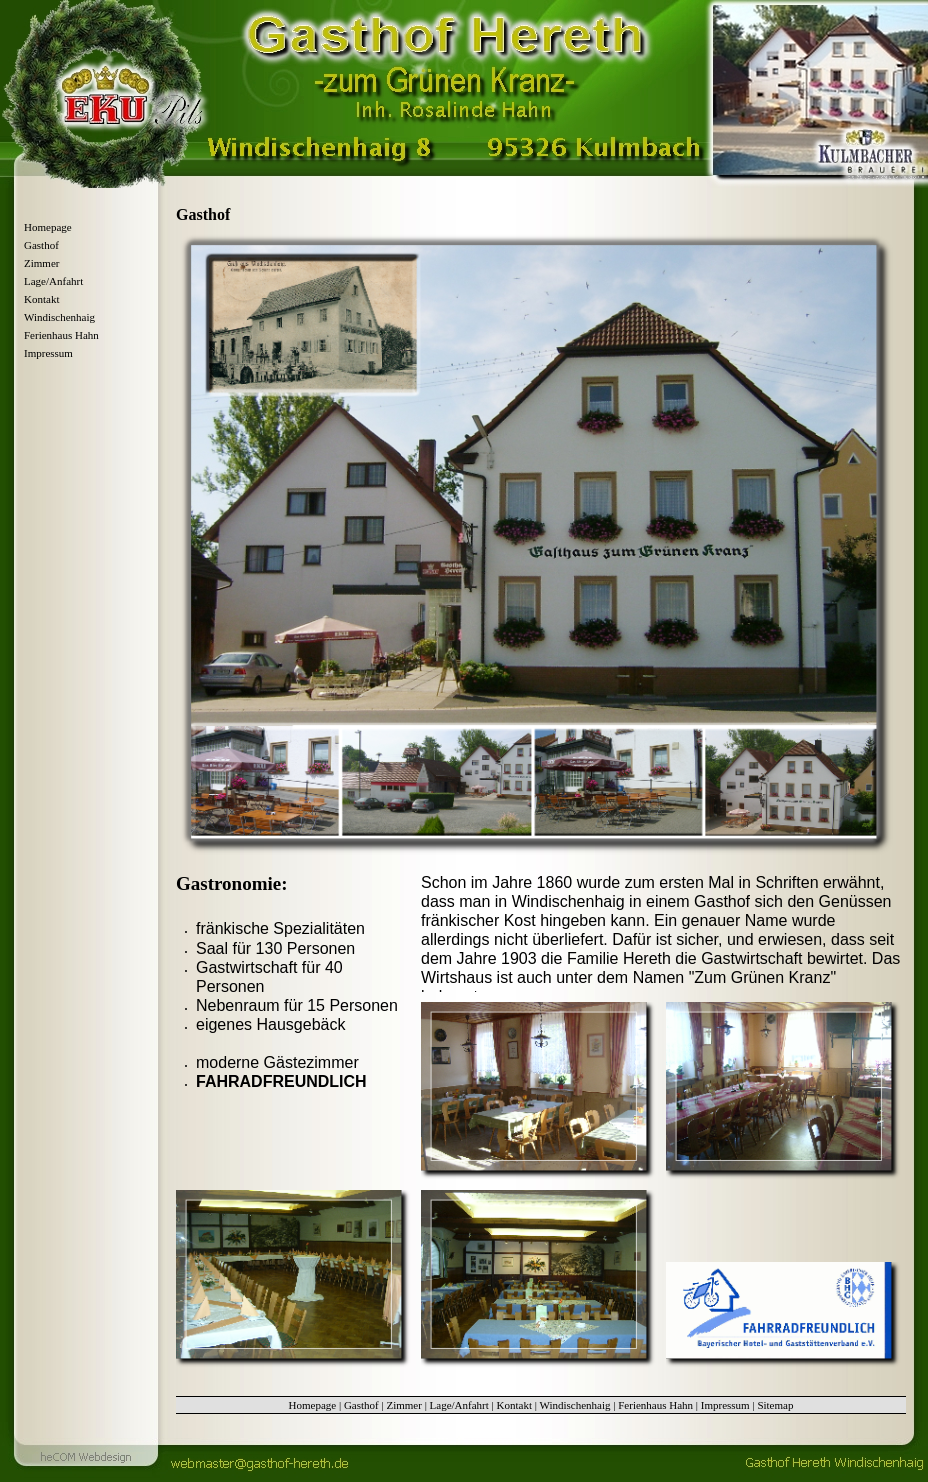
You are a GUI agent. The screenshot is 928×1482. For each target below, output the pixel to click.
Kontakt (41, 299)
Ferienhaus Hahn (61, 335)
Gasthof (41, 245)
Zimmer (41, 263)
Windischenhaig (59, 317)
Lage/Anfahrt (53, 281)
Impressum (48, 353)
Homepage (48, 227)
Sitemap (775, 1405)
